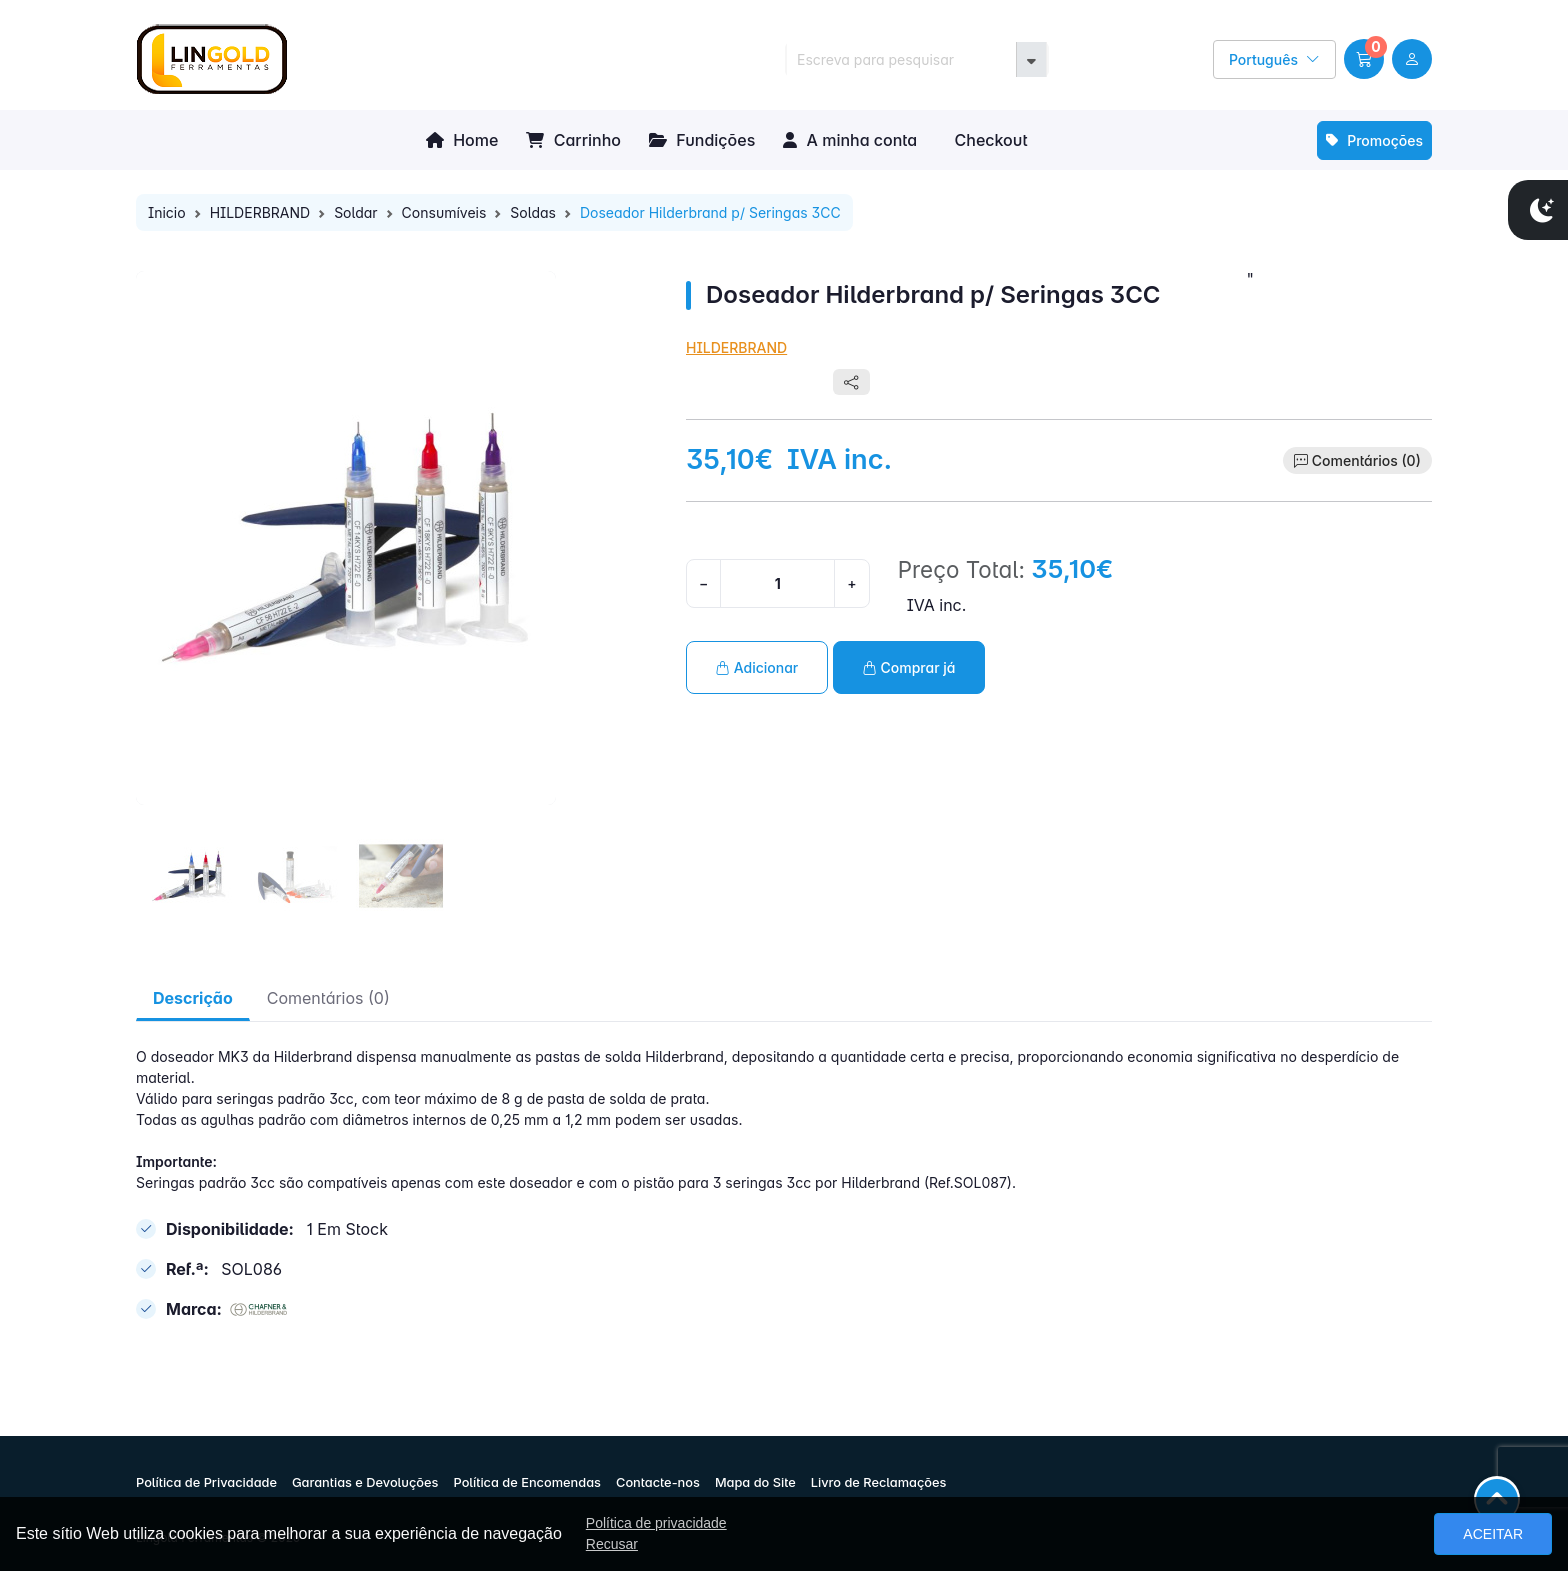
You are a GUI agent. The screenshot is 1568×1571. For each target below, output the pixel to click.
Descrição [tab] (193, 998)
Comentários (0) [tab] (328, 998)
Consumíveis (444, 212)
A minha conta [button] (850, 140)
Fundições (702, 140)
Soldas (533, 212)
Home (462, 140)
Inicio (167, 212)
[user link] (1412, 59)
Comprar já (909, 667)
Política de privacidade (656, 1523)
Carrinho (573, 140)
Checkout (988, 140)
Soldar (355, 212)
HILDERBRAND (260, 212)
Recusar (612, 1544)
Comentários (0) (1366, 460)
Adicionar (757, 667)
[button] (1364, 59)
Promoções (1374, 140)
